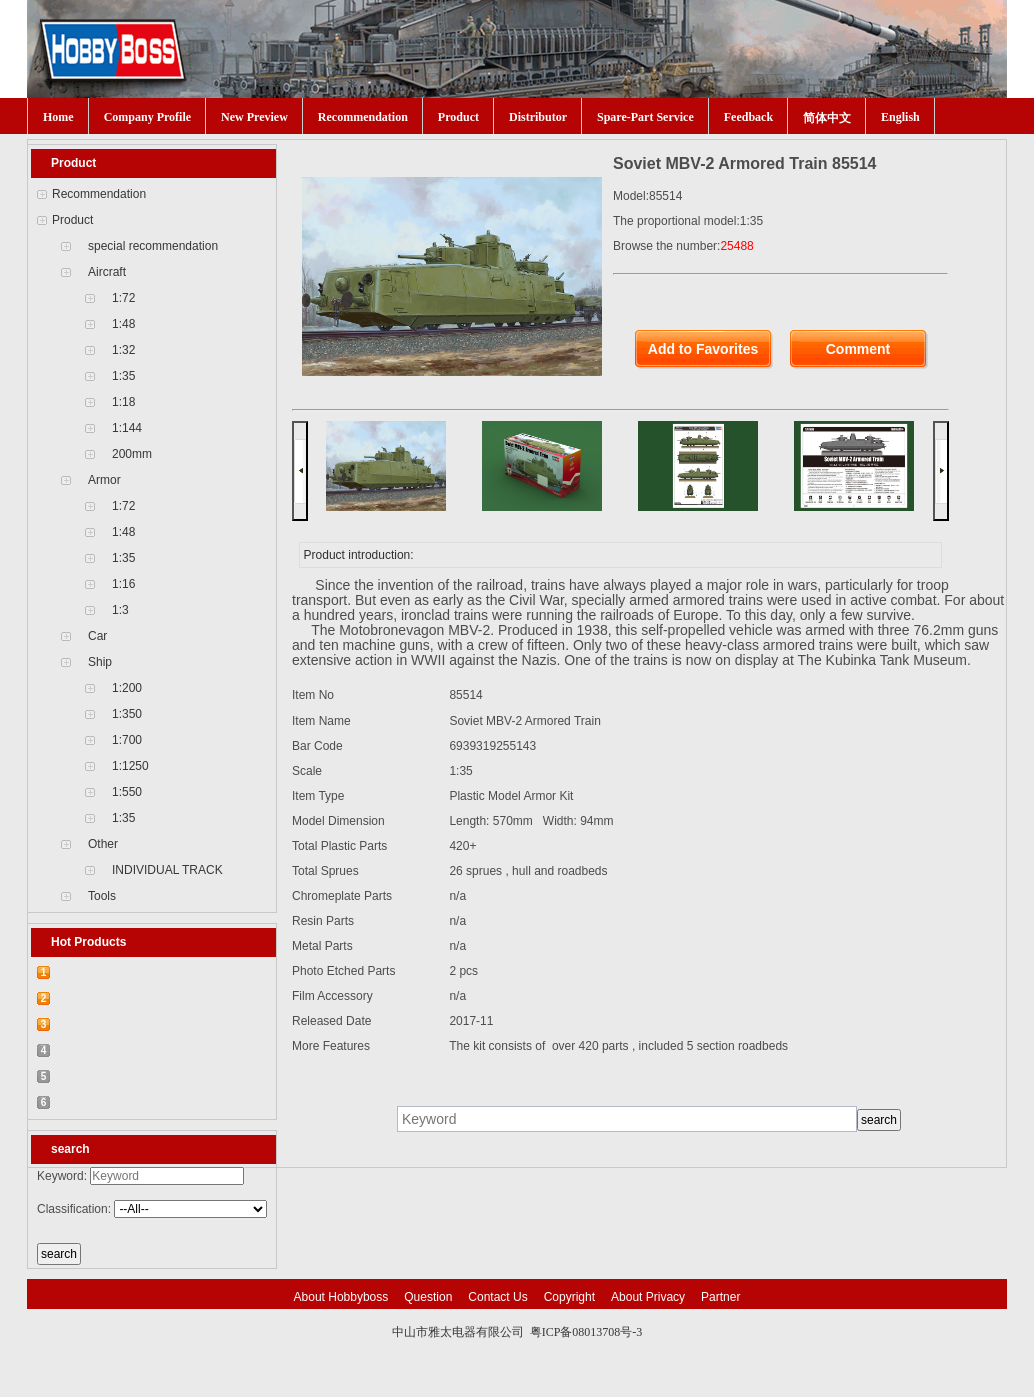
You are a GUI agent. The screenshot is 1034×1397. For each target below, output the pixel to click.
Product (458, 117)
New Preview (254, 117)
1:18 (123, 402)
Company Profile (147, 117)
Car (97, 636)
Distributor (538, 117)
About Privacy (648, 1297)
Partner (720, 1297)
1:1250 (130, 766)
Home (58, 117)
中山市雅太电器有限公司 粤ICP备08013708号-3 (517, 1332)
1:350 (127, 714)
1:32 (123, 350)
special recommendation (153, 246)
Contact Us (497, 1297)
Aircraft (107, 272)
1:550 (127, 792)
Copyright (569, 1297)
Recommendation (363, 117)
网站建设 (559, 1352)
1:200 (127, 688)
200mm (132, 454)
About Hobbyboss (341, 1297)
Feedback (748, 117)
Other (103, 844)
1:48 (123, 324)
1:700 (127, 740)
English (900, 117)
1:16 (123, 584)
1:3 (120, 610)
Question (428, 1297)
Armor (104, 480)
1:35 (123, 376)
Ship (100, 662)
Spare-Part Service (645, 117)
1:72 (123, 298)
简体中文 (827, 118)
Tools (102, 896)
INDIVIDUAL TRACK (167, 870)
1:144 (127, 428)
